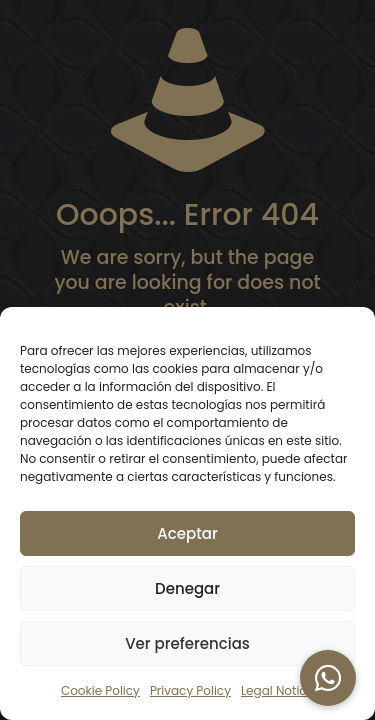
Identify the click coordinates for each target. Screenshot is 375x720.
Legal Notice (277, 690)
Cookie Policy (100, 690)
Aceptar (187, 533)
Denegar (187, 588)
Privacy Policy (190, 690)
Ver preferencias (187, 643)
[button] (328, 678)
